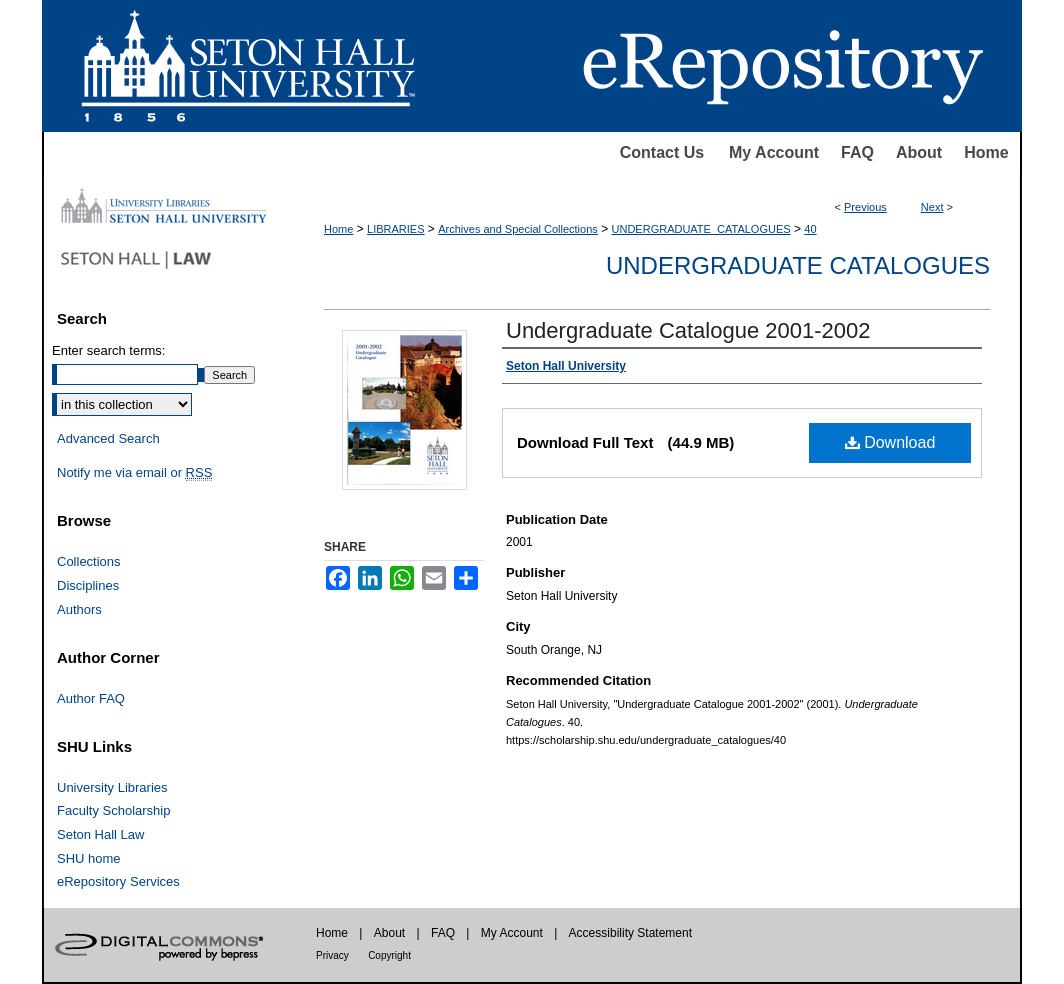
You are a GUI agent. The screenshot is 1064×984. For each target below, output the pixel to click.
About (919, 152)
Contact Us (662, 152)
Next (932, 207)
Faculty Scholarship (113, 810)
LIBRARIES (395, 229)
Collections (89, 561)
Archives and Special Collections (518, 229)
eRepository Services (118, 881)
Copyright (389, 955)
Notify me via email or (134, 473)
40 (810, 229)
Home (986, 152)
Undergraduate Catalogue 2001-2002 (688, 330)
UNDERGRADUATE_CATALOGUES (701, 229)
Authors (79, 609)
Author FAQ (91, 698)
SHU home (89, 858)
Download (890, 442)
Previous (865, 207)
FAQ (857, 152)
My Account (774, 152)
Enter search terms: (108, 350)
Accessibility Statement (630, 933)
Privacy (332, 955)
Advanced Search (108, 438)
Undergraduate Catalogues (798, 265)
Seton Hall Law (100, 834)
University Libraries (112, 787)
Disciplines (88, 585)
